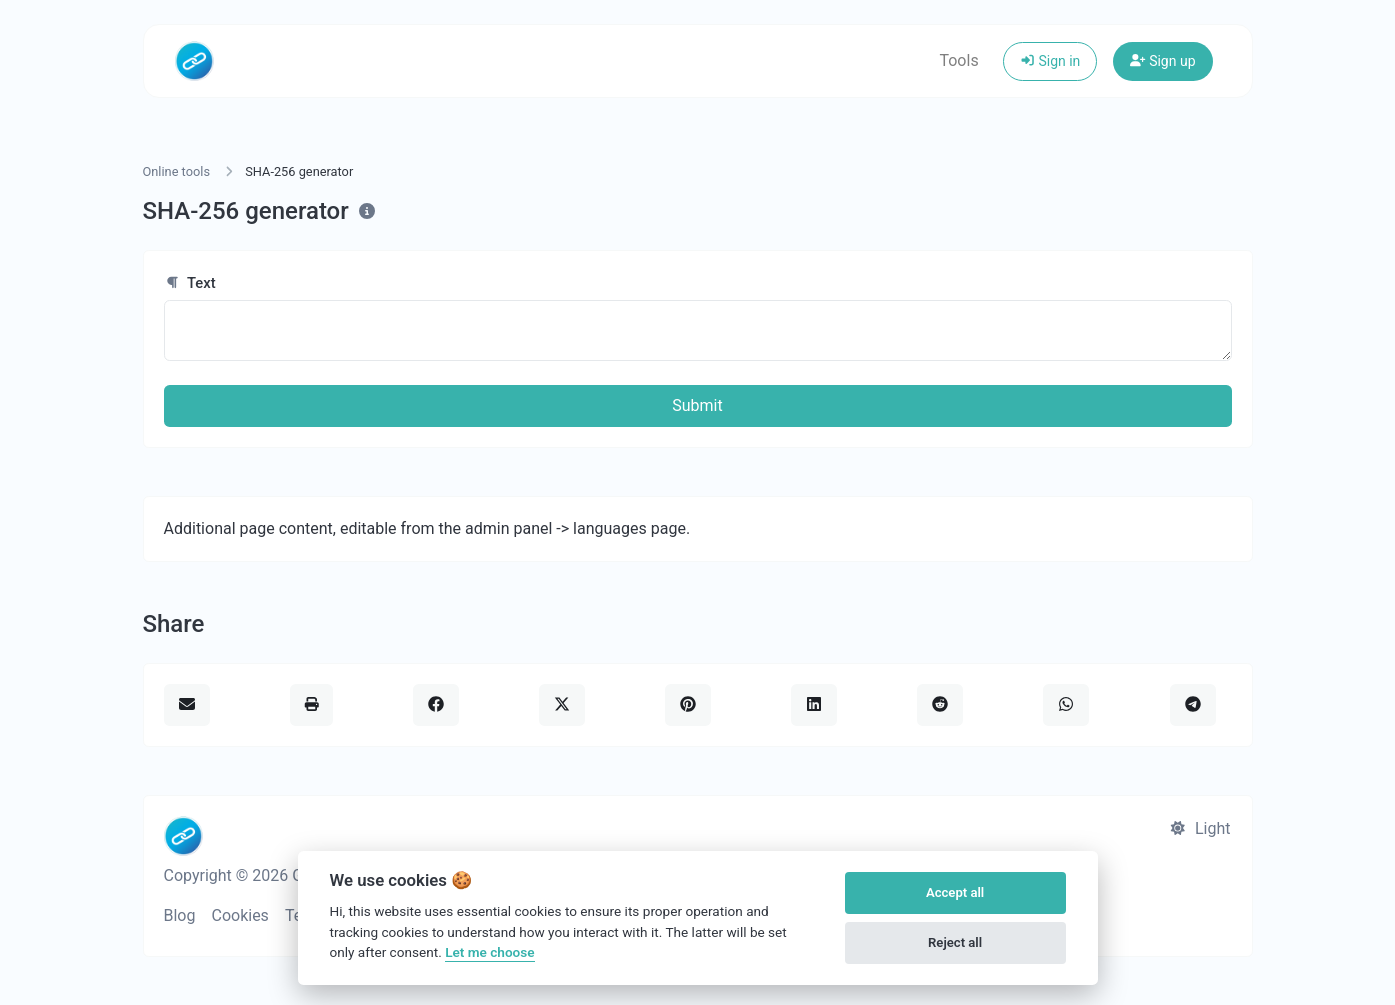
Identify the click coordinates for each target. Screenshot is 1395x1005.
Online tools (177, 171)
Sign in (1050, 61)
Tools (958, 60)
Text (190, 283)
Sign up (1162, 61)
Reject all (955, 942)
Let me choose (489, 952)
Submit (697, 405)
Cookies (239, 915)
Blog (180, 915)
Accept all (955, 892)
